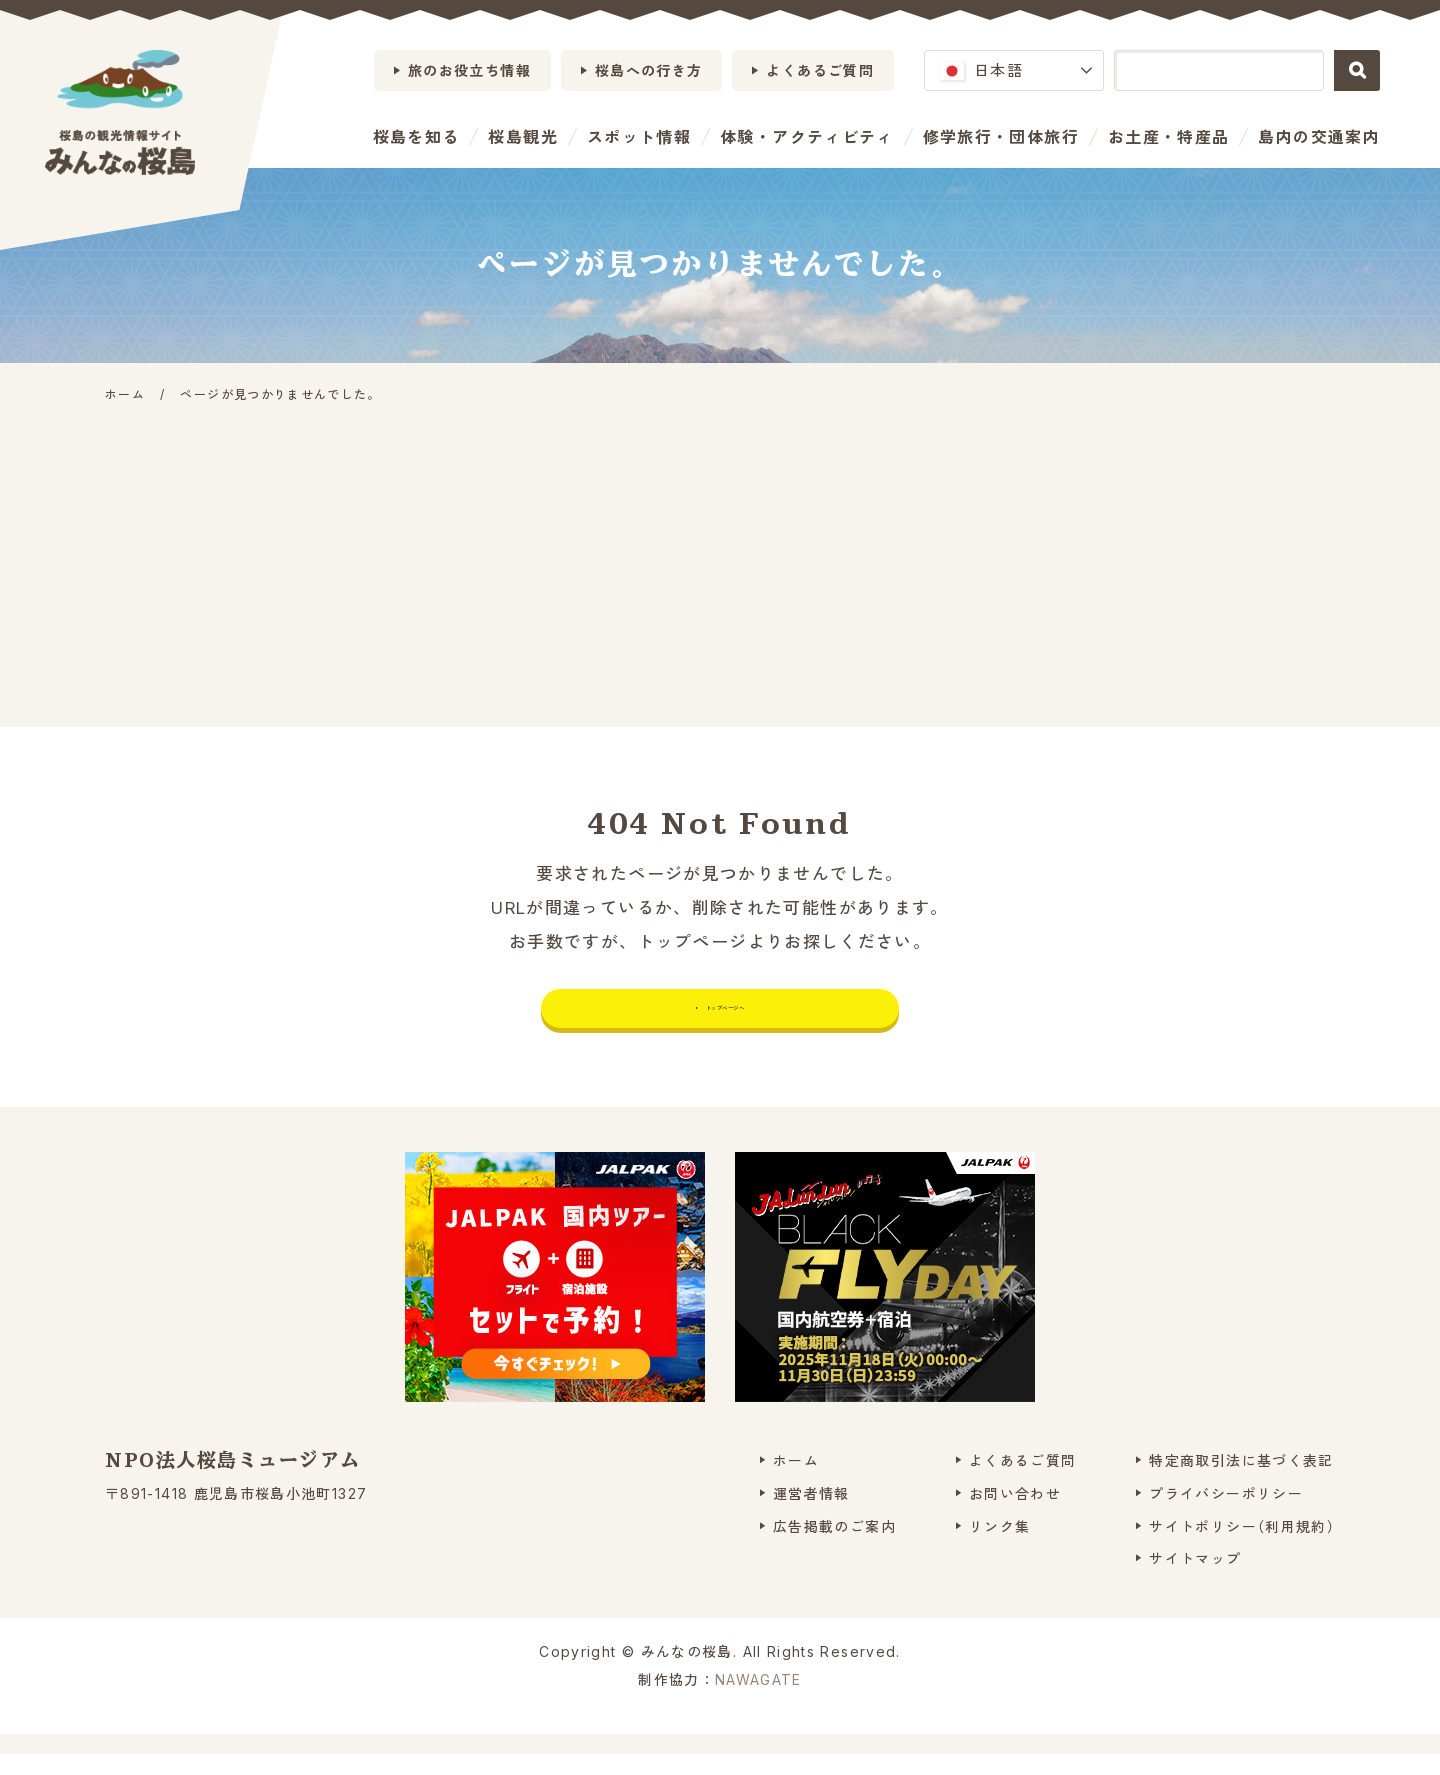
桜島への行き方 (649, 70)
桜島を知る (416, 137)
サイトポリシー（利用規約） (1242, 1546)
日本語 (981, 70)
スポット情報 (639, 137)
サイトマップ (1195, 1579)
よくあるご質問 (820, 70)
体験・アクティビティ (807, 137)
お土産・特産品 (1169, 137)
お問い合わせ (1015, 1513)
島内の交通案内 (1319, 137)
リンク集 (999, 1546)
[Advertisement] (720, 557)
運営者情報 (811, 1513)
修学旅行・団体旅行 (1001, 137)
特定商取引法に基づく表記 (1241, 1480)
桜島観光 (522, 137)
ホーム (796, 1480)
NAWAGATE (758, 1700)
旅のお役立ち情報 (469, 70)
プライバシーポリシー (1226, 1513)
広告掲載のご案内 (834, 1546)
